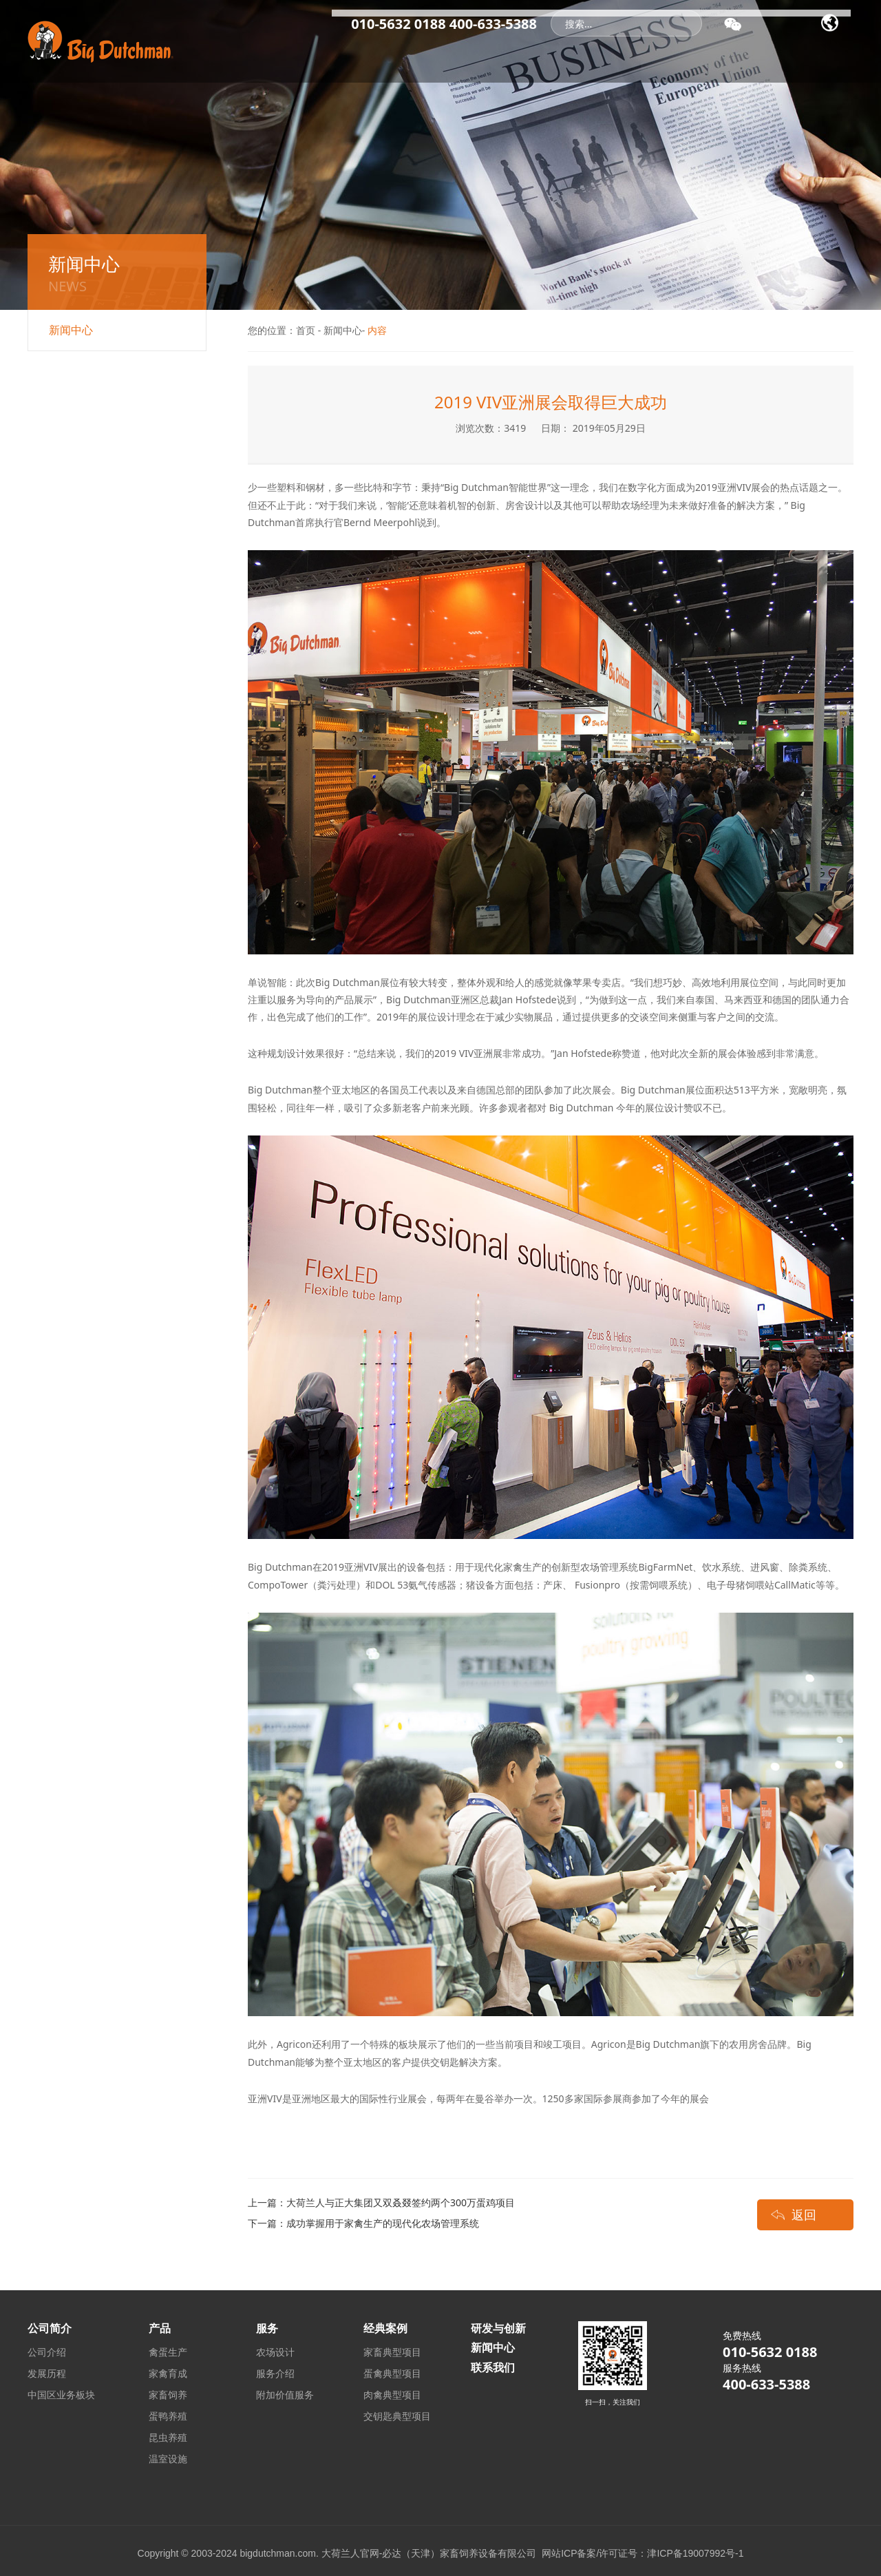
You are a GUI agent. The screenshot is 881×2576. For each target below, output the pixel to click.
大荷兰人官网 (350, 2553)
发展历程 (47, 2373)
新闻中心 (483, 55)
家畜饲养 (168, 2394)
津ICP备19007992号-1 (695, 2553)
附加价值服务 (285, 2394)
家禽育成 (168, 2373)
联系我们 (816, 55)
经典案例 (557, 55)
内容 (377, 330)
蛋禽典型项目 (392, 2373)
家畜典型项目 (392, 2351)
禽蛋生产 (168, 2351)
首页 (346, 55)
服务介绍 (275, 2373)
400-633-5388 (493, 23)
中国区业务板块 (61, 2394)
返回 (804, 2214)
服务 (671, 55)
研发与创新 (739, 55)
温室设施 (168, 2458)
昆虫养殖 (168, 2437)
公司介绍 (47, 2351)
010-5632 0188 (398, 23)
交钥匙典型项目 (397, 2415)
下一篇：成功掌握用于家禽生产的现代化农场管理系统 (363, 2223)
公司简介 (408, 55)
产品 (620, 55)
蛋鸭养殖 (168, 2415)
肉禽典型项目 (392, 2394)
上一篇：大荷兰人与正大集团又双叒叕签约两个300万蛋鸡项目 (381, 2202)
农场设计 (275, 2351)
